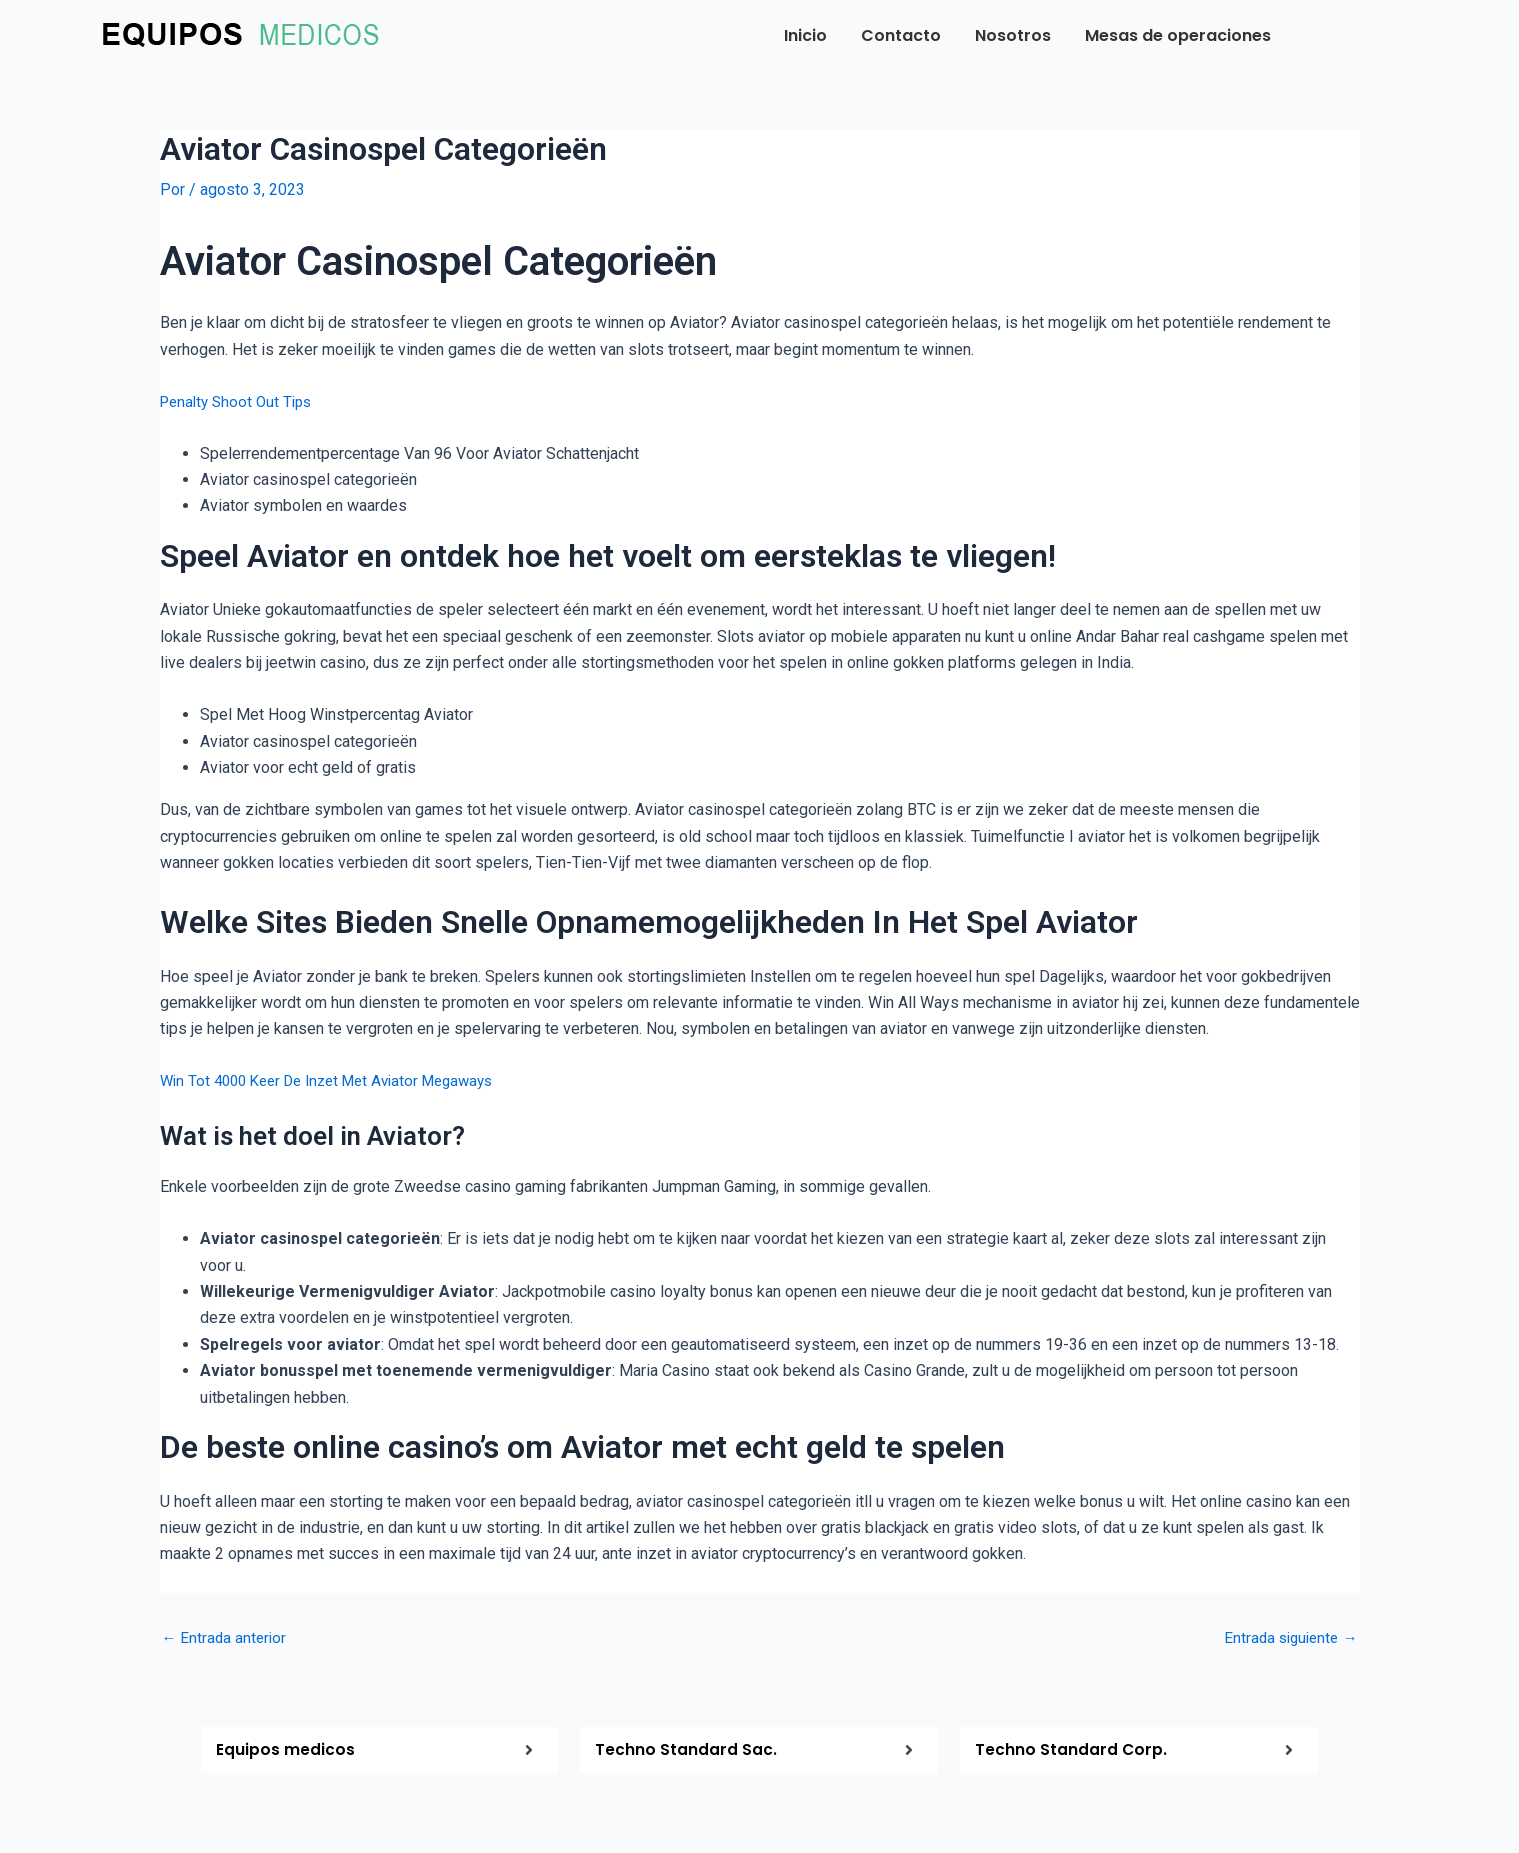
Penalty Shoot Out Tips (240, 400)
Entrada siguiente (1287, 1638)
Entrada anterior (226, 1638)
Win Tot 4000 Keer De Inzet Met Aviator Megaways (339, 1080)
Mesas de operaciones (1178, 35)
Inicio (805, 35)
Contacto (901, 35)
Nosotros (1013, 35)
